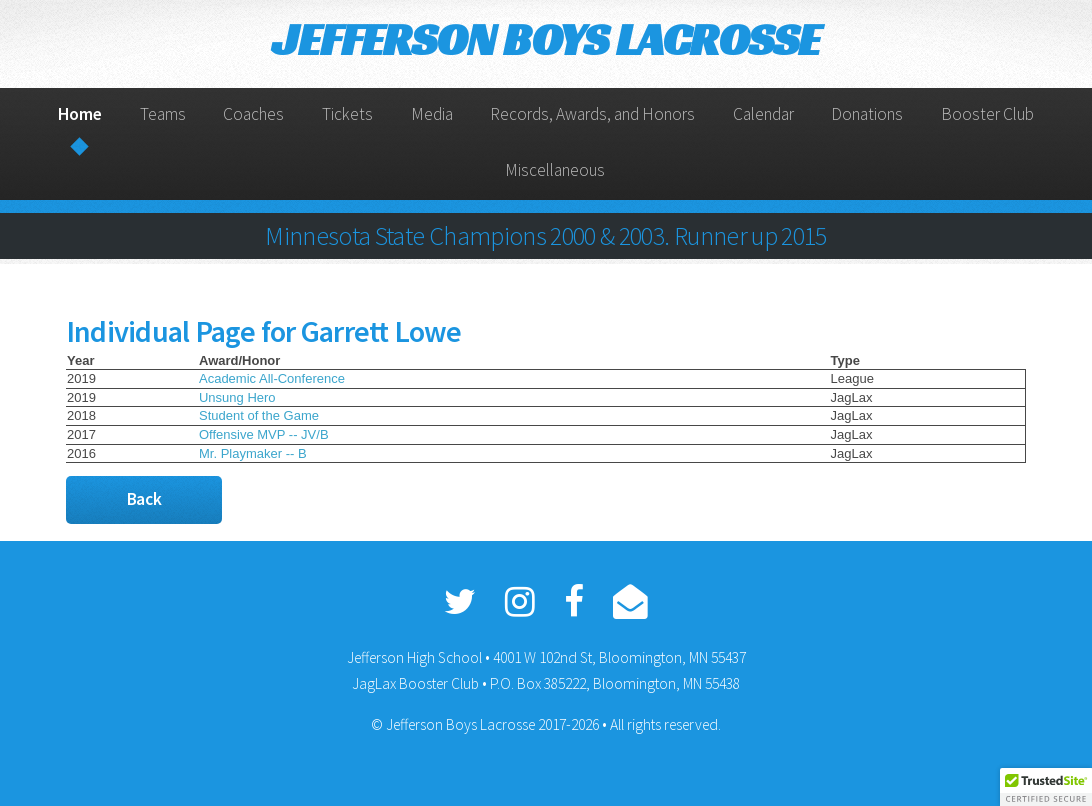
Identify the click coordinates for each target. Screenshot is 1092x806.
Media (432, 114)
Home (80, 114)
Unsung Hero (237, 397)
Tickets (347, 114)
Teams (163, 114)
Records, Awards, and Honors (592, 114)
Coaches (253, 114)
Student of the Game (259, 415)
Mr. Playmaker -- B (253, 453)
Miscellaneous (555, 170)
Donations (867, 114)
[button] (1046, 787)
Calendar (763, 114)
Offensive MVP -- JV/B (264, 434)
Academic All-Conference (272, 378)
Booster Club (987, 114)
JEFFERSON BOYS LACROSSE (546, 39)
